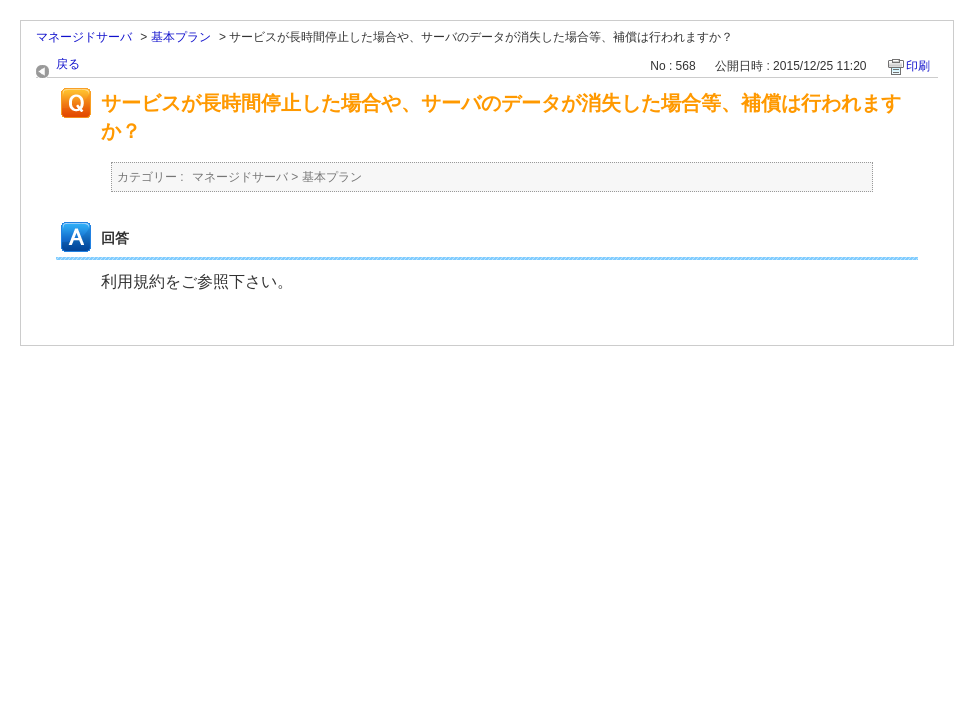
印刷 (918, 66)
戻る (68, 64)
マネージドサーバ (84, 37)
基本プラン (181, 37)
